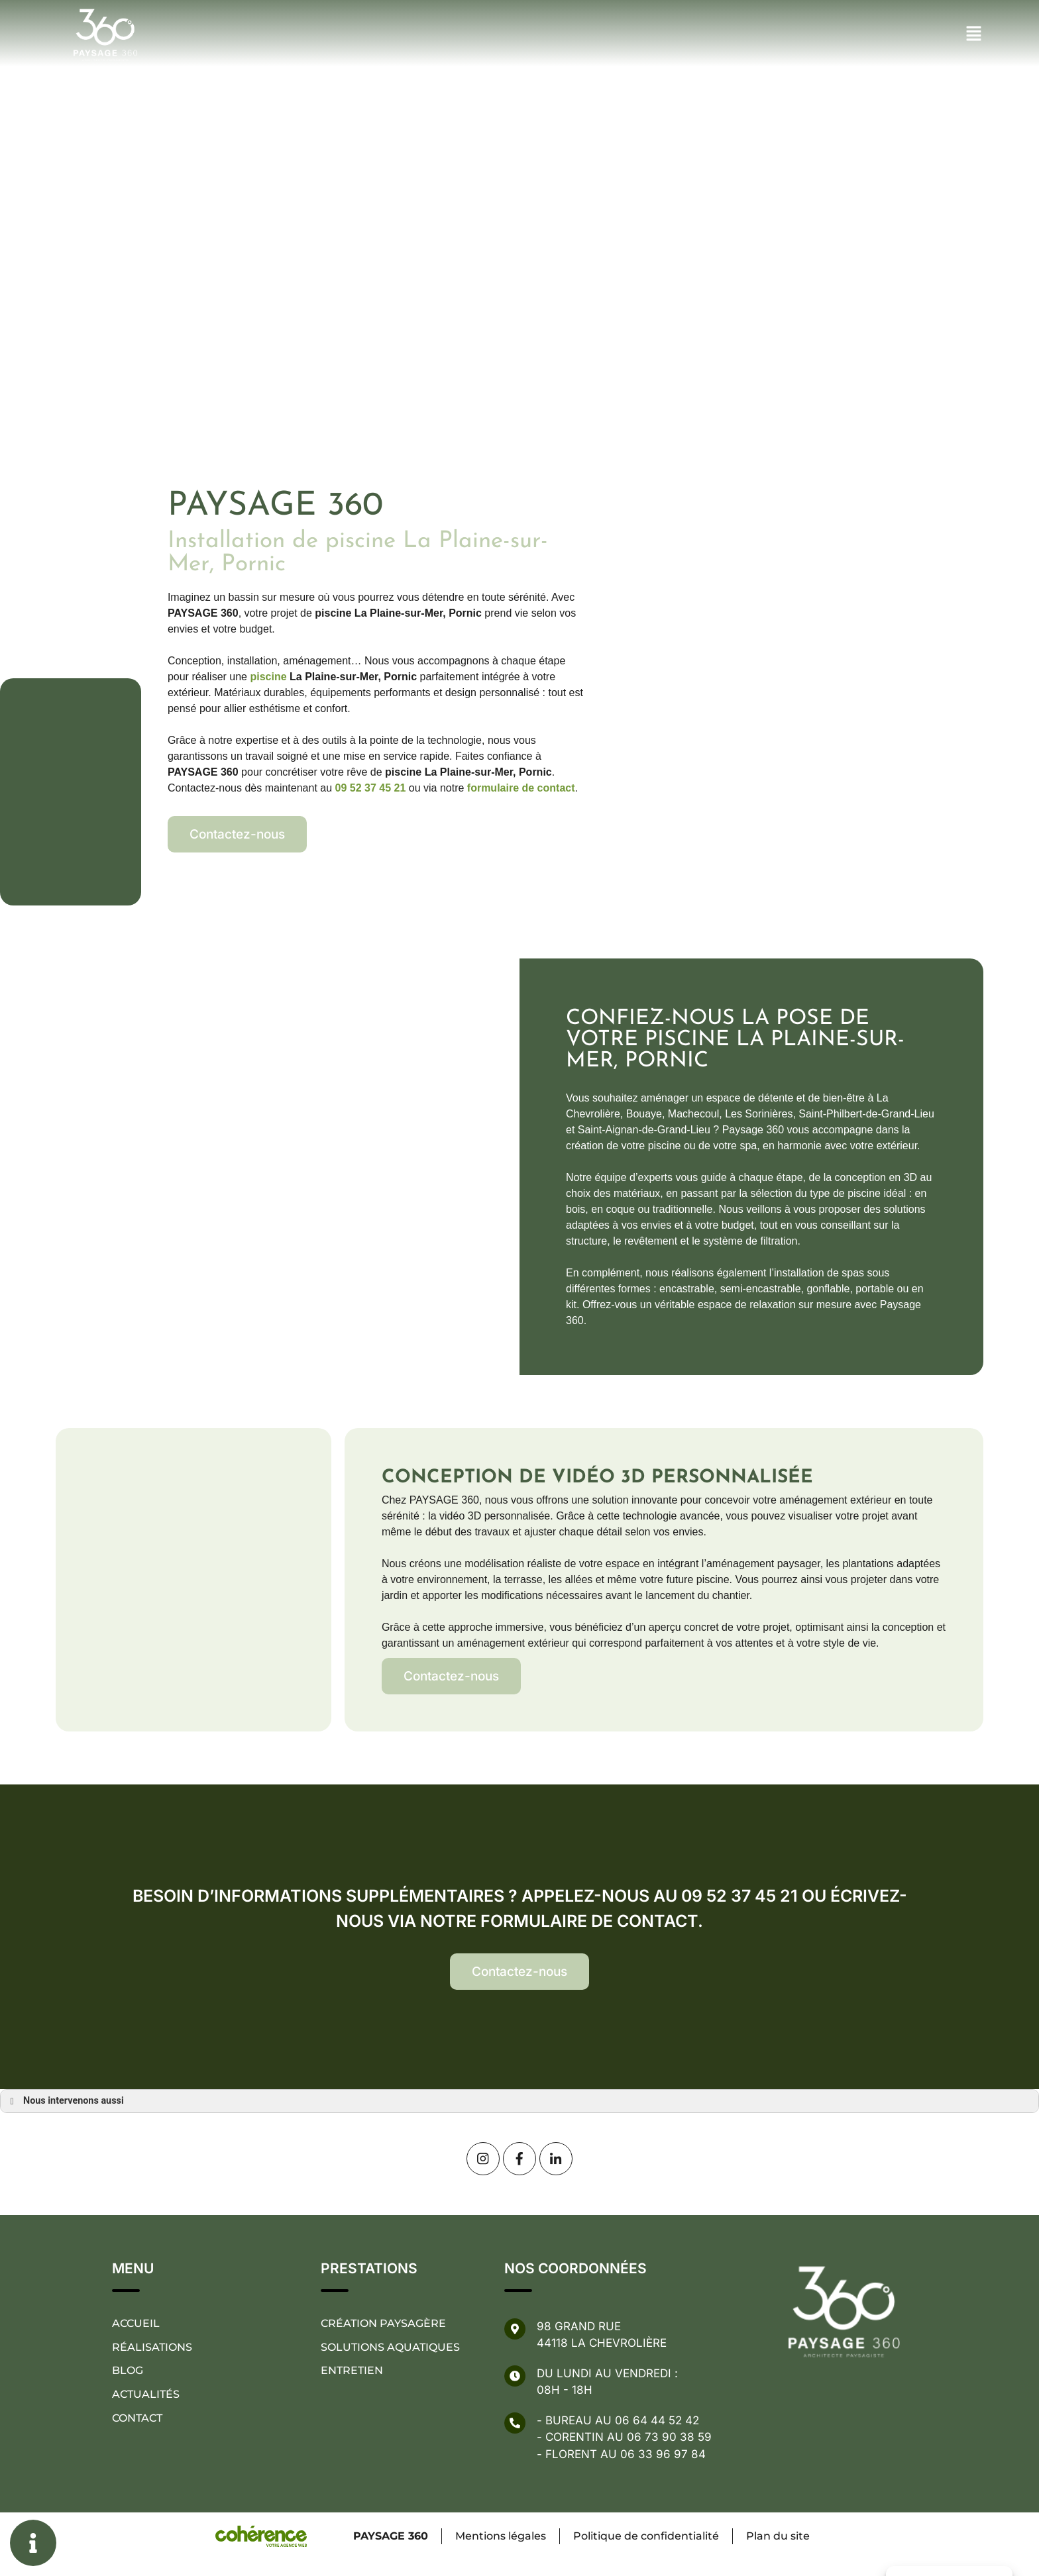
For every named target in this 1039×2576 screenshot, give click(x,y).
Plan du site (778, 2536)
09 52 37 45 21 (370, 788)
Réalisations (152, 2347)
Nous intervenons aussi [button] (64, 2101)
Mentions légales (500, 2536)
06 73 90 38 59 (669, 2437)
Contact (137, 2418)
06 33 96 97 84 (663, 2454)
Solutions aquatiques (390, 2347)
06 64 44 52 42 (657, 2420)
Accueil (136, 2323)
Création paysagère (383, 2323)
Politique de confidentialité (646, 2536)
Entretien (352, 2371)
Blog (127, 2371)
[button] (237, 834)
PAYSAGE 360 (389, 2536)
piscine (268, 676)
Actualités (146, 2395)
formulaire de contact (521, 788)
